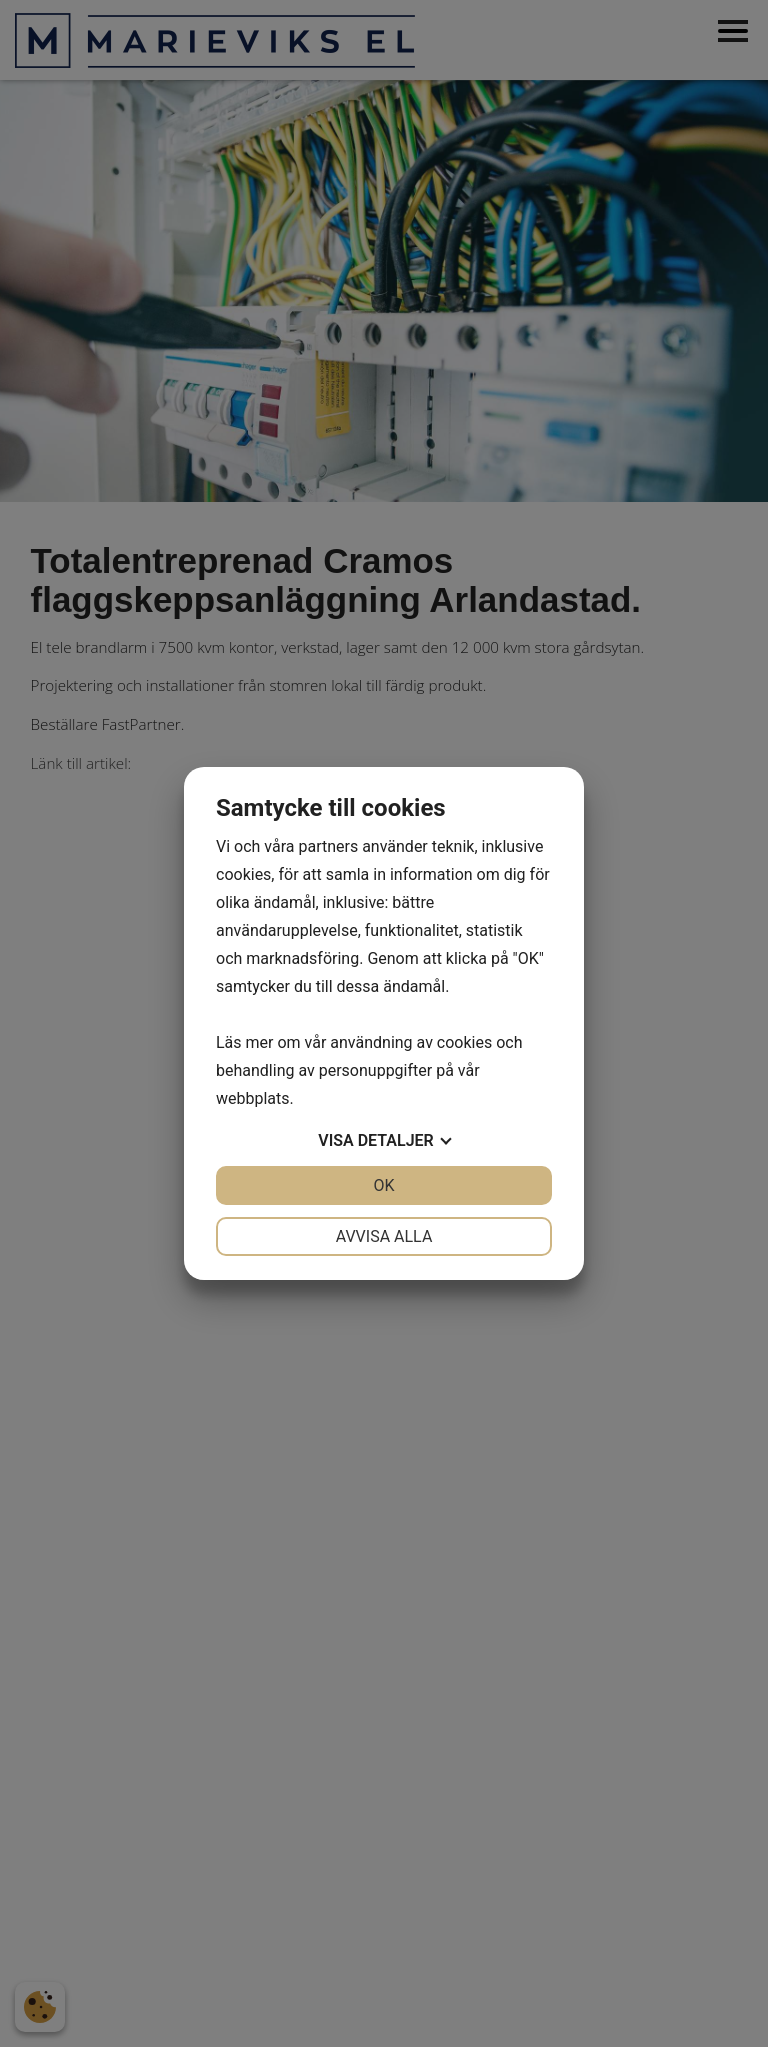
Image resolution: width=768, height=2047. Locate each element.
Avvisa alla (384, 1236)
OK (383, 1185)
